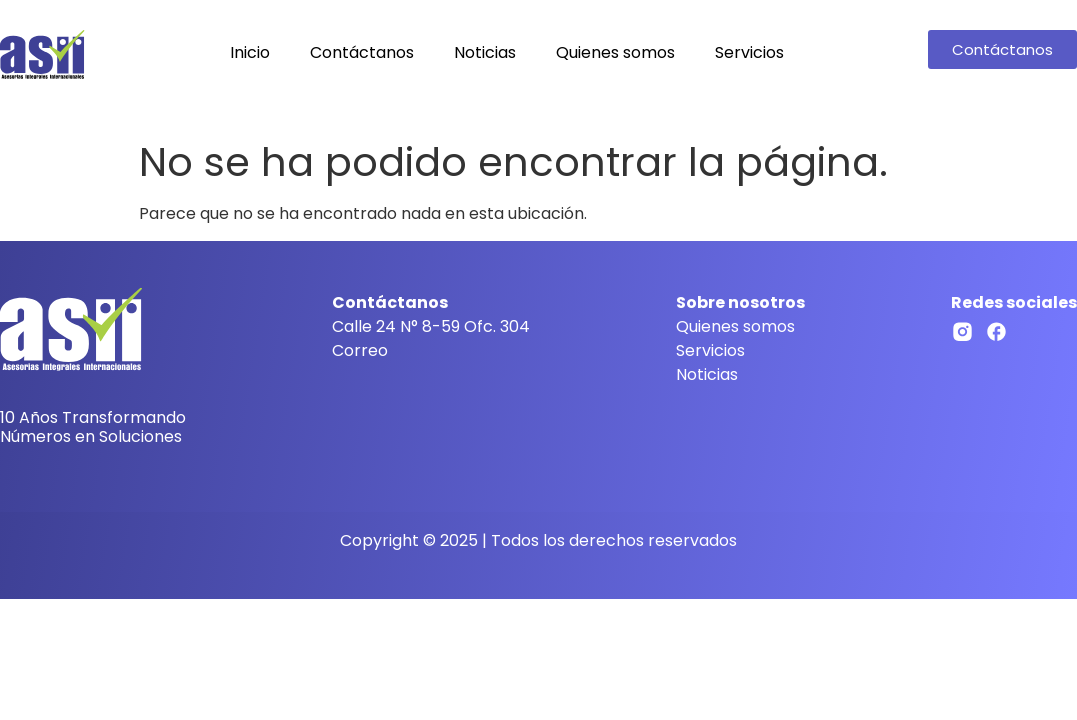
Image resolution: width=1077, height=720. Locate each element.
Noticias (485, 52)
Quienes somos (615, 52)
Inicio (250, 52)
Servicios (749, 52)
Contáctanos (362, 52)
